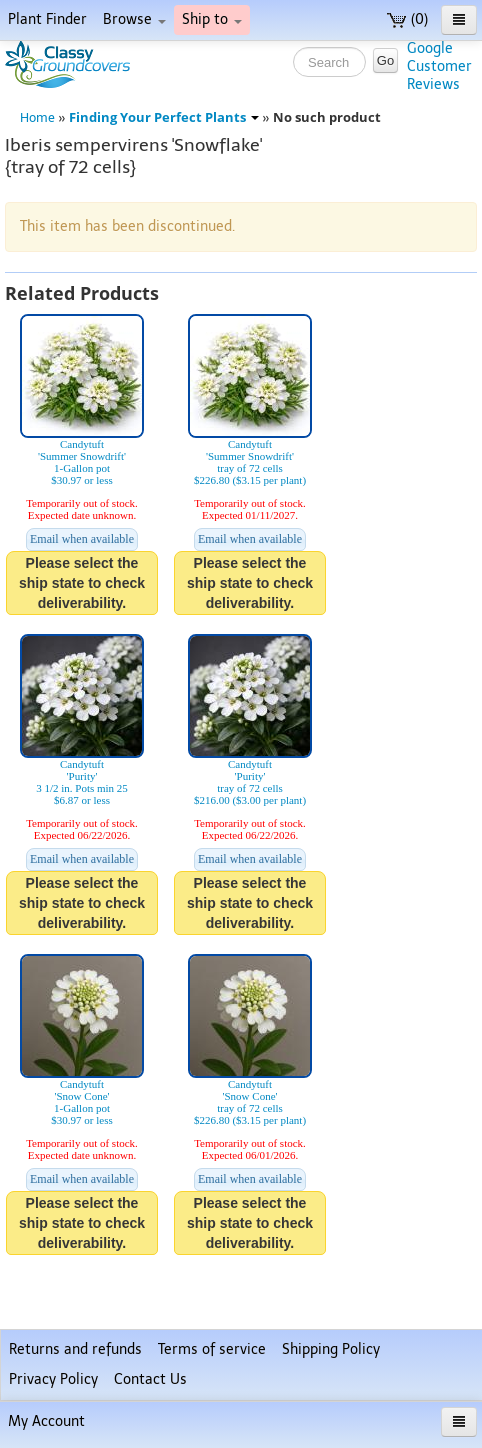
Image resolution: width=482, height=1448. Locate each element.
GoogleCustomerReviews (439, 66)
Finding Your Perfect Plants (164, 117)
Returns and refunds (75, 1349)
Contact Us (150, 1379)
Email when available (82, 539)
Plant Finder (47, 19)
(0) (407, 19)
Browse (134, 19)
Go (385, 60)
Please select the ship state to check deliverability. (82, 583)
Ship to (212, 19)
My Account (46, 1421)
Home (37, 117)
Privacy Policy (53, 1379)
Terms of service (212, 1349)
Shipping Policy (331, 1349)
